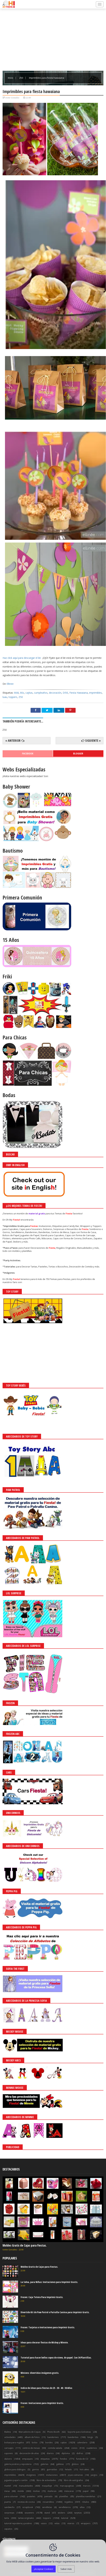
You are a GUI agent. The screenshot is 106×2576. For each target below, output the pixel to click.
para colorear (11, 2496)
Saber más (66, 2569)
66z (22, 692)
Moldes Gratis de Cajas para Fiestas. (25, 2245)
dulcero (8, 2458)
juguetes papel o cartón (15, 2480)
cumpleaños (41, 692)
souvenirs (29, 2512)
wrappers (85, 2523)
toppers (13, 697)
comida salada (55, 2448)
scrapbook (27, 2507)
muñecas (52, 2491)
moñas (36, 2491)
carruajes (8, 2448)
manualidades (26, 2485)
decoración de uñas (29, 2453)
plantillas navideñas (85, 2496)
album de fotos (32, 2437)
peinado (48, 2496)
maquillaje (47, 2485)
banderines (53, 2437)
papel (85, 2491)
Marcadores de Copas (30, 2431)
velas (56, 2523)
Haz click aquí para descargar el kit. (22, 657)
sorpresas (9, 2512)
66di (16, 692)
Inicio (11, 77)
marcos (86, 2485)
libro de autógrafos (73, 2480)
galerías (44, 2464)
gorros (35, 2469)
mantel (7, 2485)
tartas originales (26, 2518)
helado (68, 2469)
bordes (49, 2442)
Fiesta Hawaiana (78, 692)
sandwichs (9, 2507)
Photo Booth (53, 2431)
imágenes (31, 2475)
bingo (90, 2437)
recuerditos (48, 2501)
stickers (61, 2512)
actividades (9, 2437)
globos (75, 2464)
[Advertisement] (52, 42)
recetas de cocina (26, 2501)
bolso (34, 2442)
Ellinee (10, 683)
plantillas (63, 2496)
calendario (82, 2442)
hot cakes (84, 2469)
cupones (8, 2453)
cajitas (29, 692)
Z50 (21, 77)
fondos (63, 2458)
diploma (66, 2453)
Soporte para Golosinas (79, 2431)
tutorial (64, 2518)
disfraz (79, 2453)
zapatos (8, 2528)
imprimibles (95, 692)
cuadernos (91, 2448)
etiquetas (45, 2458)
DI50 (65, 692)
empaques (27, 2458)
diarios (50, 2453)
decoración (55, 692)
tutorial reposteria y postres (18, 2523)
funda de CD (82, 2458)
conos (74, 2448)
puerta (7, 2501)
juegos (94, 2475)
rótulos (85, 2501)
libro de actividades (46, 2480)
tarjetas (78, 2512)
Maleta (7, 2431)
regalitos (68, 2501)
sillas (82, 2507)
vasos (44, 2523)
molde (21, 2491)
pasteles (31, 2496)
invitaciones (52, 2475)
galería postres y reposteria (17, 2464)
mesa (7, 2491)
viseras (70, 2523)
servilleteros (65, 2507)
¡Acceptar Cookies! (43, 2569)
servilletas (47, 2507)
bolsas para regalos (14, 2442)
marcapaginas (67, 2485)
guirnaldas (52, 2469)
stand (47, 2512)
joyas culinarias (75, 2475)
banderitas (73, 2437)
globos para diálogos (14, 2469)
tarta (6, 2518)
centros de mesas (31, 2448)
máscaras (69, 2491)
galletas (60, 2464)
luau (5, 697)
